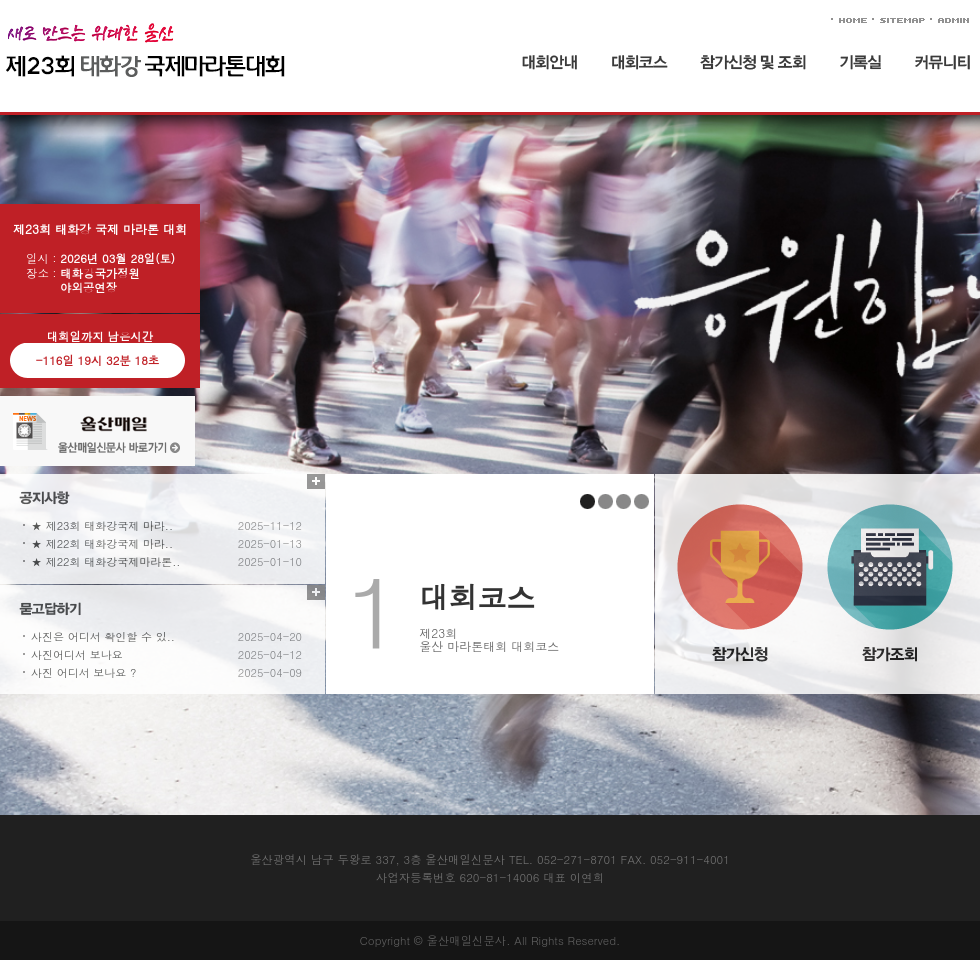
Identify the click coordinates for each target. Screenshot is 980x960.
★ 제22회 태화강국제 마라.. (102, 543)
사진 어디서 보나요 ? (83, 672)
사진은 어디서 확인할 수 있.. (103, 636)
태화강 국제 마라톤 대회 (213, 57)
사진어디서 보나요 (77, 654)
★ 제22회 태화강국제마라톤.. (105, 561)
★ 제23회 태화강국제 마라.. (102, 525)
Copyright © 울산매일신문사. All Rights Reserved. (490, 940)
